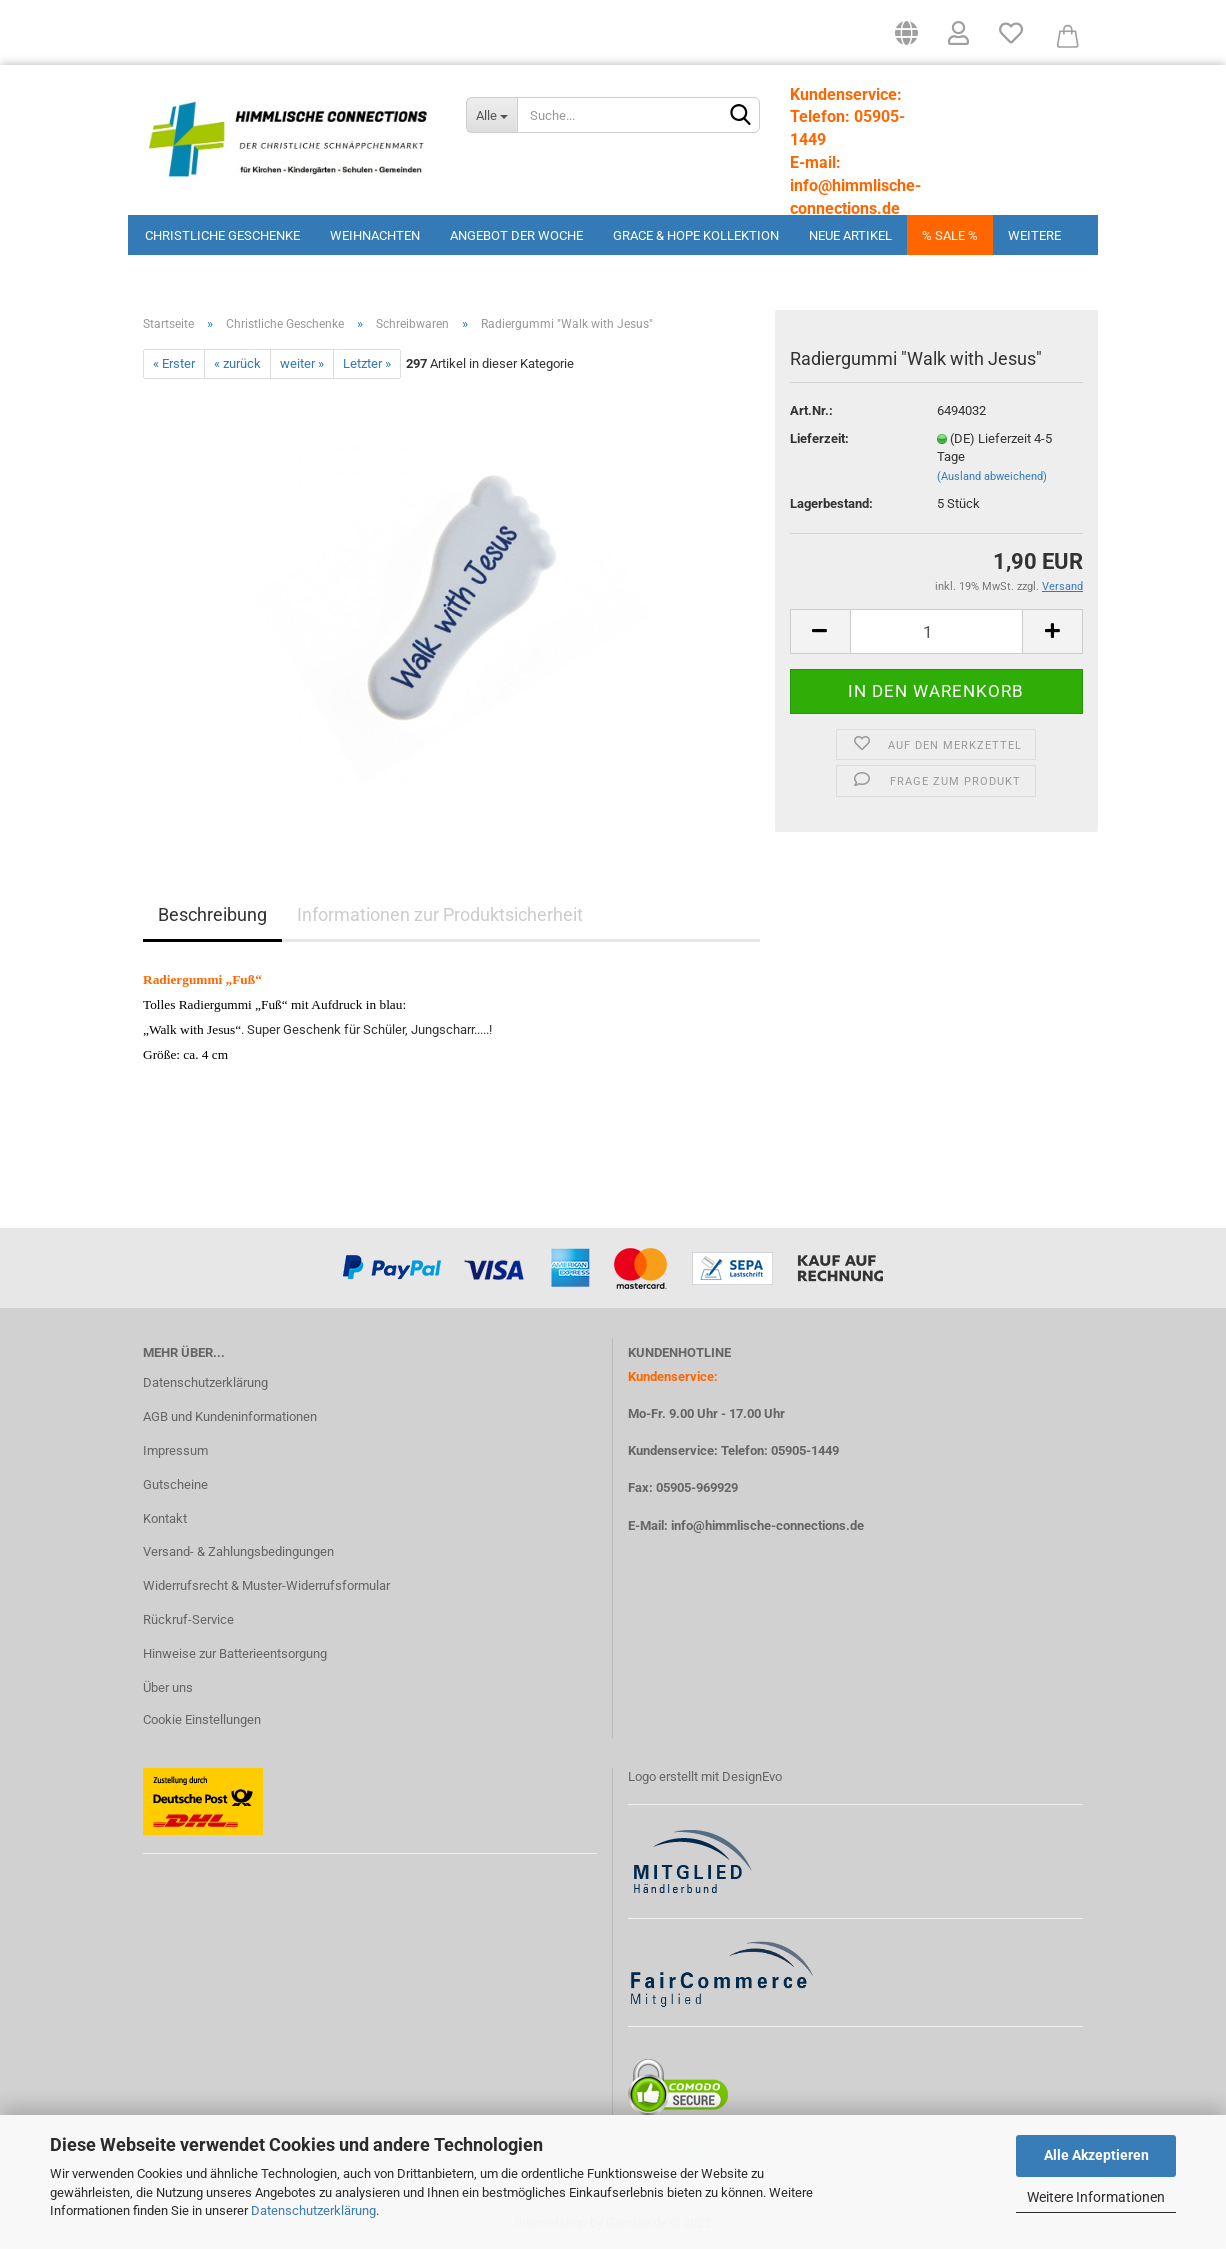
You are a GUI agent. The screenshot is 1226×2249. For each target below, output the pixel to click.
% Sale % (950, 235)
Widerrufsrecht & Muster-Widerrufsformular (266, 1585)
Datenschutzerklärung (313, 2210)
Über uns (168, 1687)
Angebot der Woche (516, 235)
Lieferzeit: (819, 438)
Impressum (175, 1450)
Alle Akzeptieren (1096, 2155)
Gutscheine (175, 1484)
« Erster (174, 363)
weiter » (302, 363)
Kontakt (165, 1518)
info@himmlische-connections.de (767, 1525)
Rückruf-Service (188, 1619)
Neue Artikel (850, 235)
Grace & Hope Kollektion (696, 235)
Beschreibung (212, 914)
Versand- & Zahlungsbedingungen (238, 1551)
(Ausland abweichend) (992, 476)
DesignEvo (752, 1776)
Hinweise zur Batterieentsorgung (235, 1653)
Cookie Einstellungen (202, 1719)
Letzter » (367, 363)
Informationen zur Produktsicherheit (440, 914)
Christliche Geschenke (222, 235)
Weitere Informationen (1096, 2197)
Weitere (1034, 235)
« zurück (237, 363)
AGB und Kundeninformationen (230, 1416)
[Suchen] (741, 116)
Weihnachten (375, 235)
